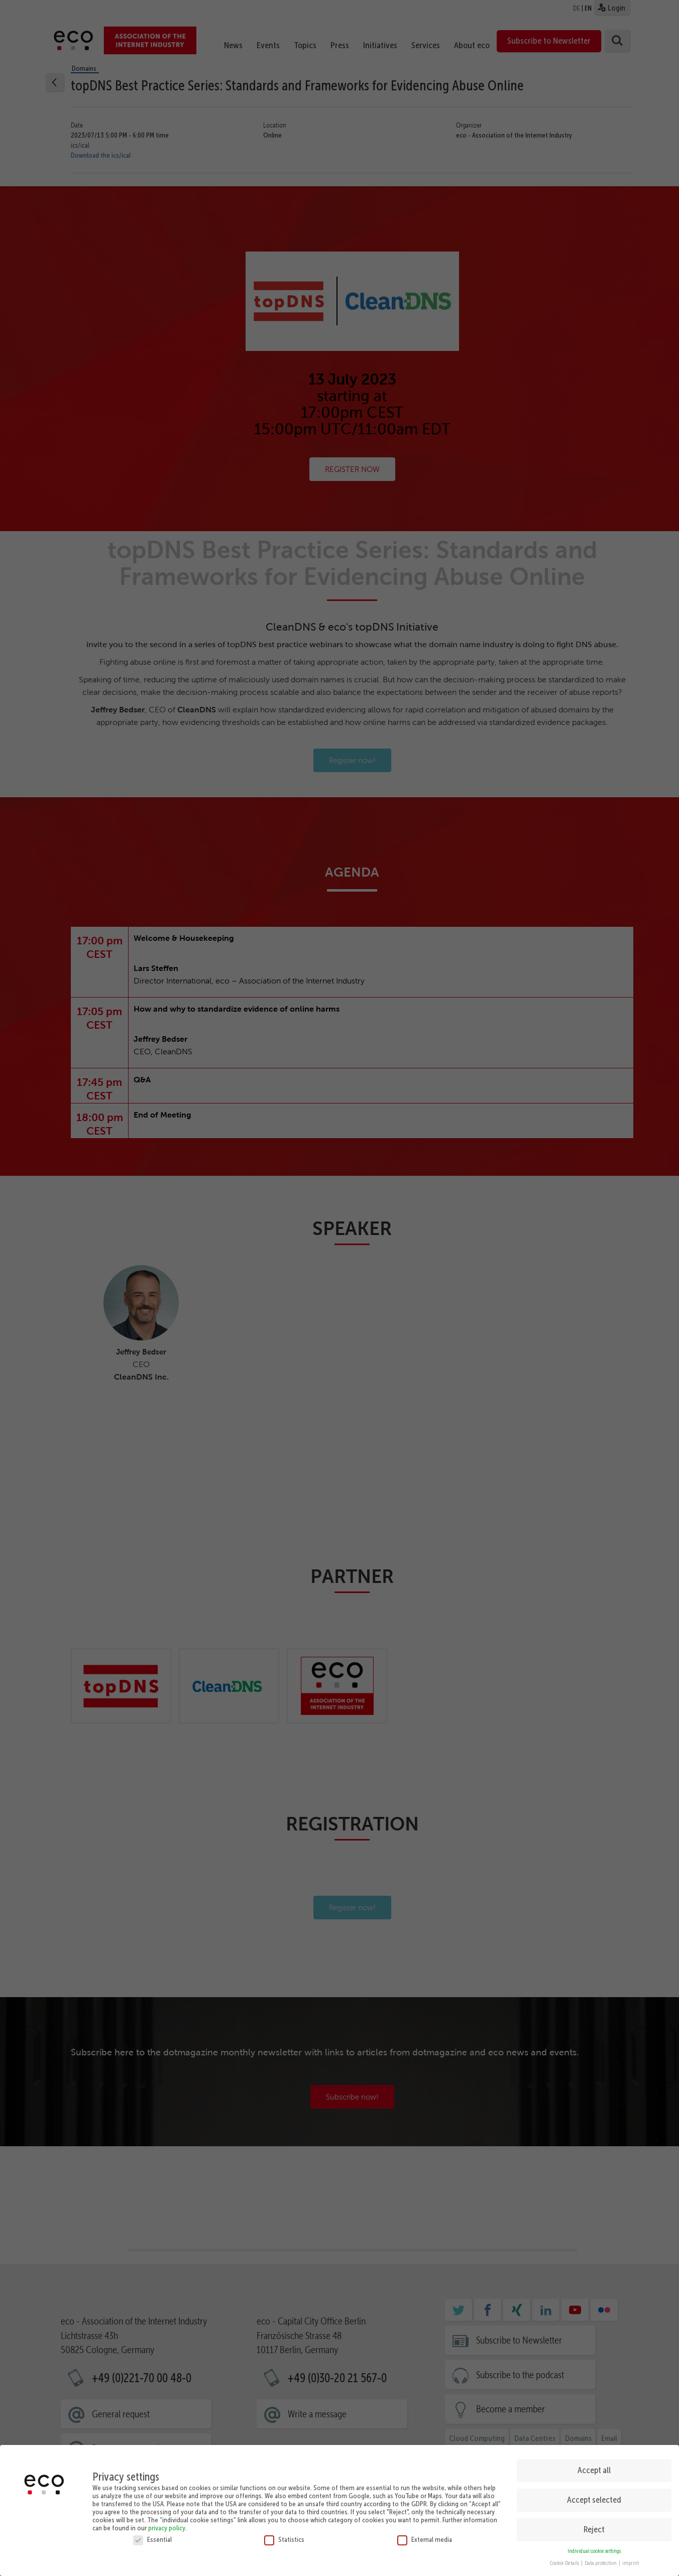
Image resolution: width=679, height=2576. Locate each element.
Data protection (601, 2563)
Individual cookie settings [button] (594, 2551)
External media (424, 2539)
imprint (630, 2563)
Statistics (284, 2539)
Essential (152, 2539)
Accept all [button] (594, 2470)
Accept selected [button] (594, 2500)
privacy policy (166, 2528)
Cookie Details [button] (565, 2563)
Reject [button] (594, 2529)
